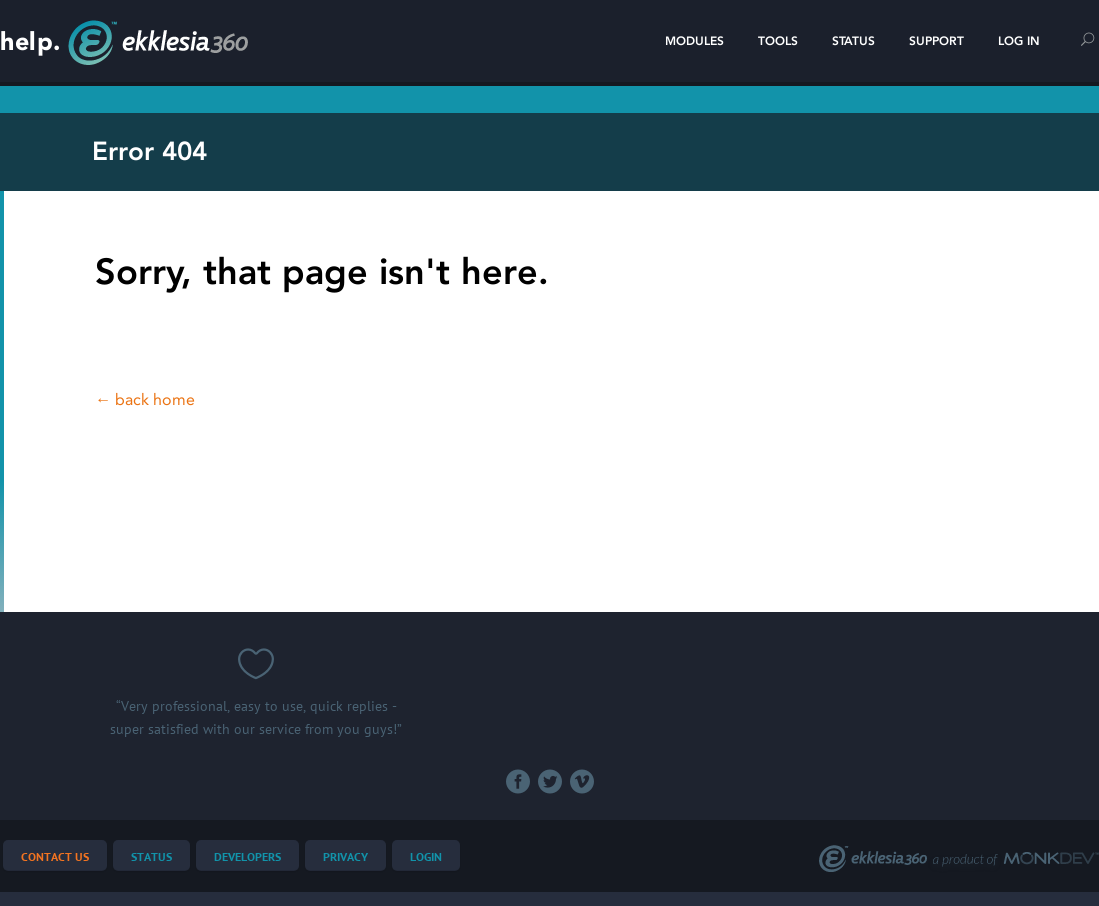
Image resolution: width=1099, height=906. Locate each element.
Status (853, 41)
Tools (778, 41)
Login (426, 857)
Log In (1019, 41)
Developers (247, 857)
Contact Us (55, 857)
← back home (145, 399)
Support (936, 41)
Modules (694, 41)
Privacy (345, 857)
